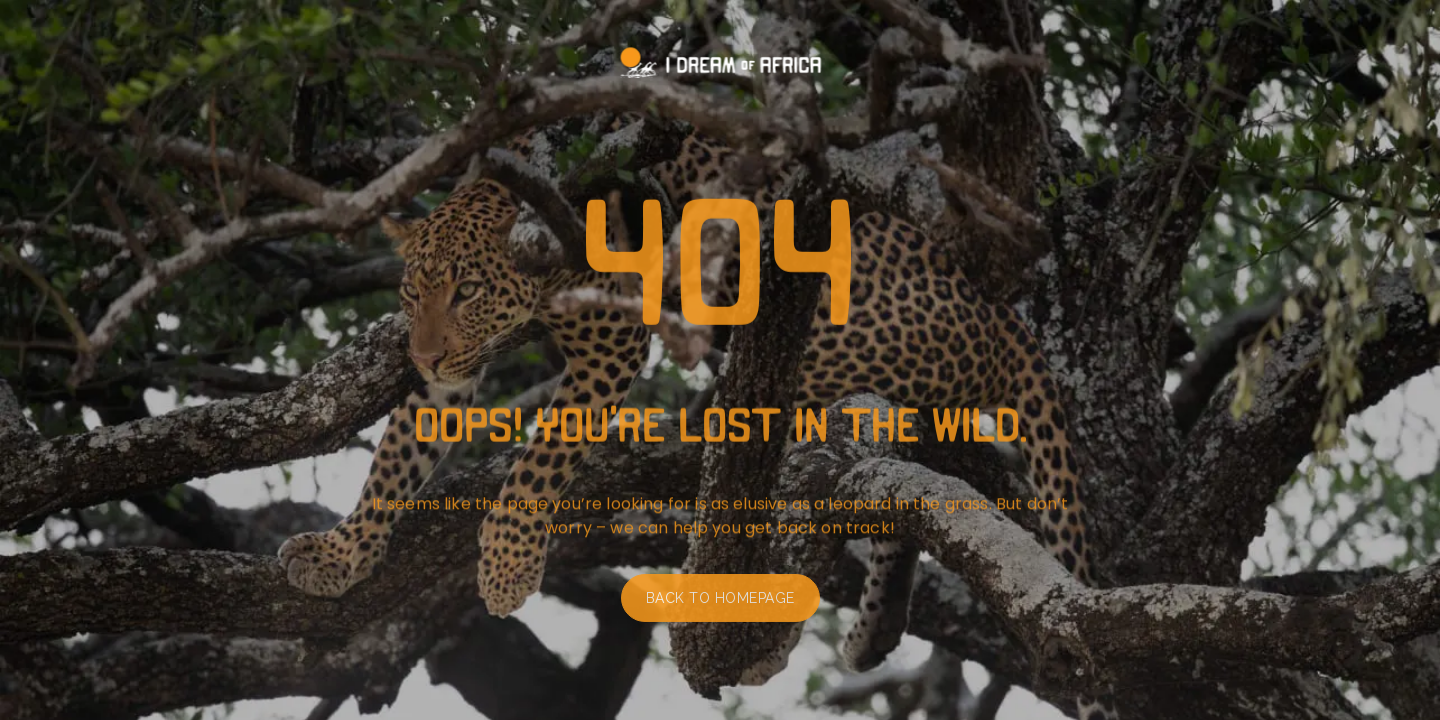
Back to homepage (720, 602)
